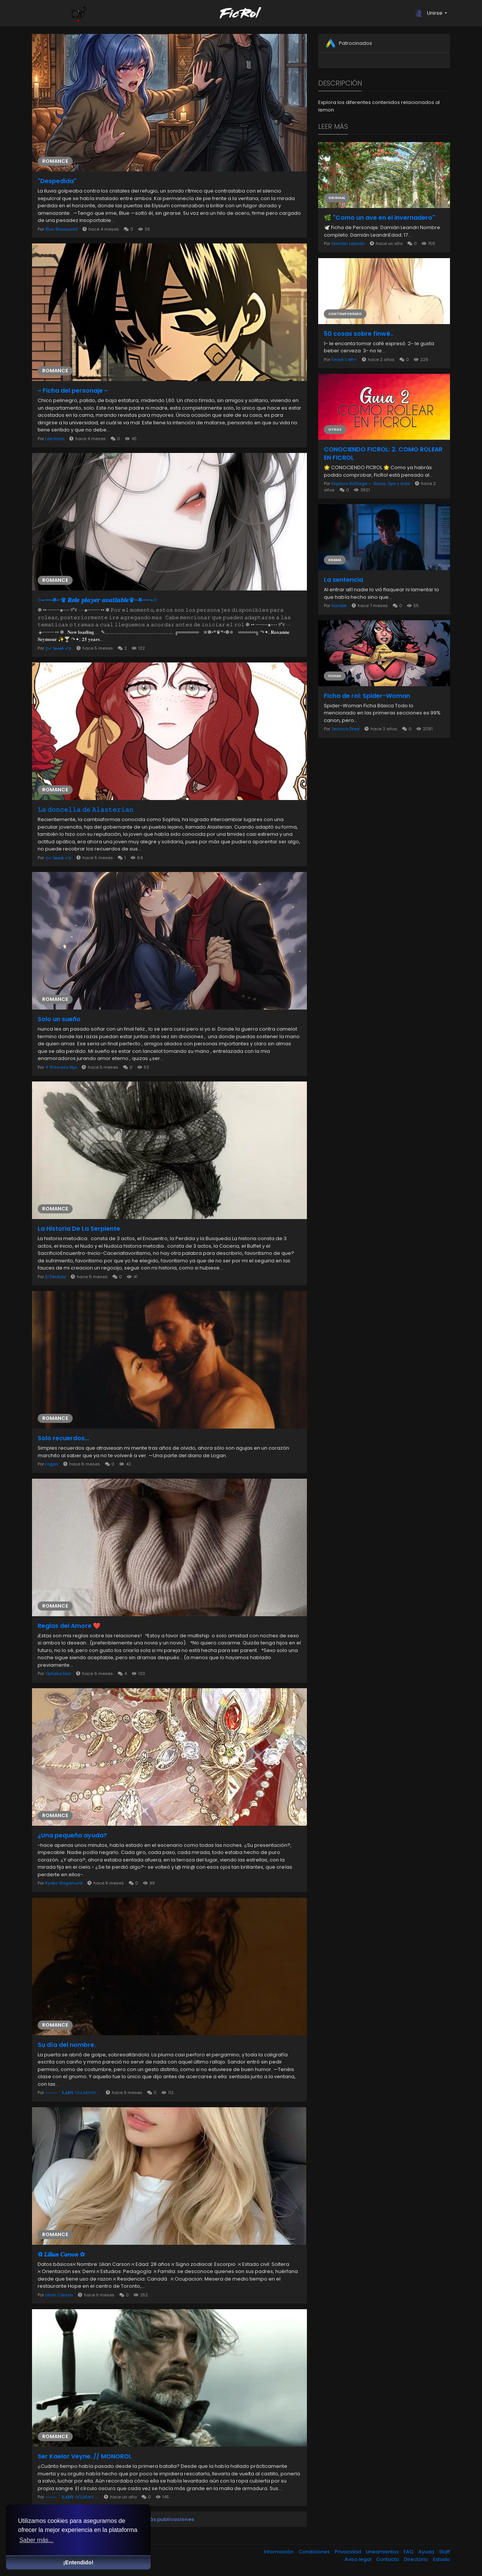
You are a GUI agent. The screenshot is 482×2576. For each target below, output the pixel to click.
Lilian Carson (59, 2295)
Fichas (334, 676)
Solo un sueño (59, 1019)
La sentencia (343, 580)
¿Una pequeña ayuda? (72, 1835)
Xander (339, 606)
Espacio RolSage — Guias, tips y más (370, 483)
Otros (335, 429)
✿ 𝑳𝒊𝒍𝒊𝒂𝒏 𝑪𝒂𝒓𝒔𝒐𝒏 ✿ (61, 2254)
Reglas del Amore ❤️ (69, 1626)
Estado (441, 2559)
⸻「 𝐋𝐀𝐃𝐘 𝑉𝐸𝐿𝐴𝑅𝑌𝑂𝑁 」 (73, 2093)
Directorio (416, 2559)
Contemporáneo (345, 314)
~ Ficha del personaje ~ (73, 391)
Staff (444, 2551)
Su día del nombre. (67, 2045)
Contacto (388, 2559)
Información (279, 2551)
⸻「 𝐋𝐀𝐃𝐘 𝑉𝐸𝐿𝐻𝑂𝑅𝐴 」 (72, 2497)
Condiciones (315, 2551)
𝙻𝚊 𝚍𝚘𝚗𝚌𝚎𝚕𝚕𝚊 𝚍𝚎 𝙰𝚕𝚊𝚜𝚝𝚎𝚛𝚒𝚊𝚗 (85, 810)
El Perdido (56, 1277)
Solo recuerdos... (63, 1438)
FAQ (409, 2551)
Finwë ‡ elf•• (344, 359)
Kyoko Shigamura (64, 1883)
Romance (55, 161)
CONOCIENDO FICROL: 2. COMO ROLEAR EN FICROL (383, 453)
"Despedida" (57, 181)
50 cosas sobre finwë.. (359, 334)
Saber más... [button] (36, 2540)
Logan (52, 1464)
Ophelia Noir (58, 1673)
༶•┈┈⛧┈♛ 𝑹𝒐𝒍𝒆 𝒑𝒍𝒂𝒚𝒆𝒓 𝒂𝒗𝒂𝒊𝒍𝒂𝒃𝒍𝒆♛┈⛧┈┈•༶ (97, 600)
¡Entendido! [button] (78, 2562)
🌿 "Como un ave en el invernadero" (379, 218)
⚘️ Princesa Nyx (61, 1067)
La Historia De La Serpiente (79, 1229)
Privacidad (348, 2551)
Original (336, 198)
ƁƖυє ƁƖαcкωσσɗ (62, 229)
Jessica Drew (345, 729)
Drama (334, 560)
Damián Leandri (348, 243)
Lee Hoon (54, 439)
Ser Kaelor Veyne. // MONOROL (85, 2456)
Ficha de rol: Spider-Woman (367, 696)
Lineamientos (383, 2551)
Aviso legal (358, 2559)
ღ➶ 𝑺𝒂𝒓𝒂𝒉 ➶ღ (59, 648)
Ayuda (426, 2551)
